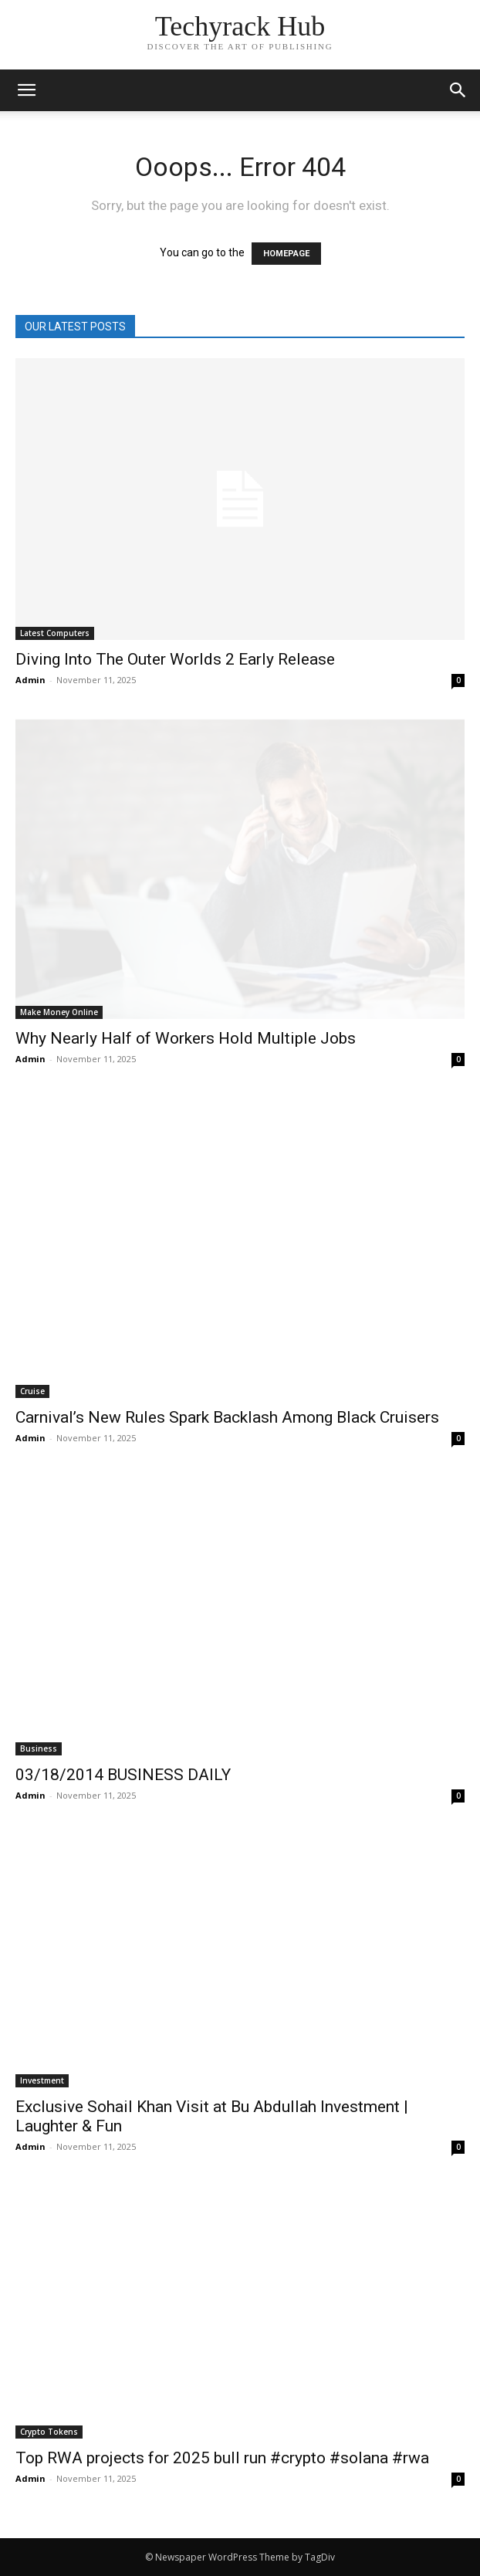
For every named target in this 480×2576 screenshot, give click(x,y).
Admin (30, 679)
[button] (458, 90)
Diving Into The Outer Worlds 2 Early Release (175, 659)
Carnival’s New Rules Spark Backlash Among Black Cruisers (227, 1417)
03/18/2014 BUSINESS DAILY (123, 1774)
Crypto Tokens (49, 2431)
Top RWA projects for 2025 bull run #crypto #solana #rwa (222, 2458)
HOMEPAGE (286, 254)
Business (38, 1748)
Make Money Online (59, 1012)
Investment (42, 2080)
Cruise (32, 1391)
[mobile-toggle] (26, 90)
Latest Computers (55, 633)
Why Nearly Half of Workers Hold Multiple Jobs (185, 1038)
